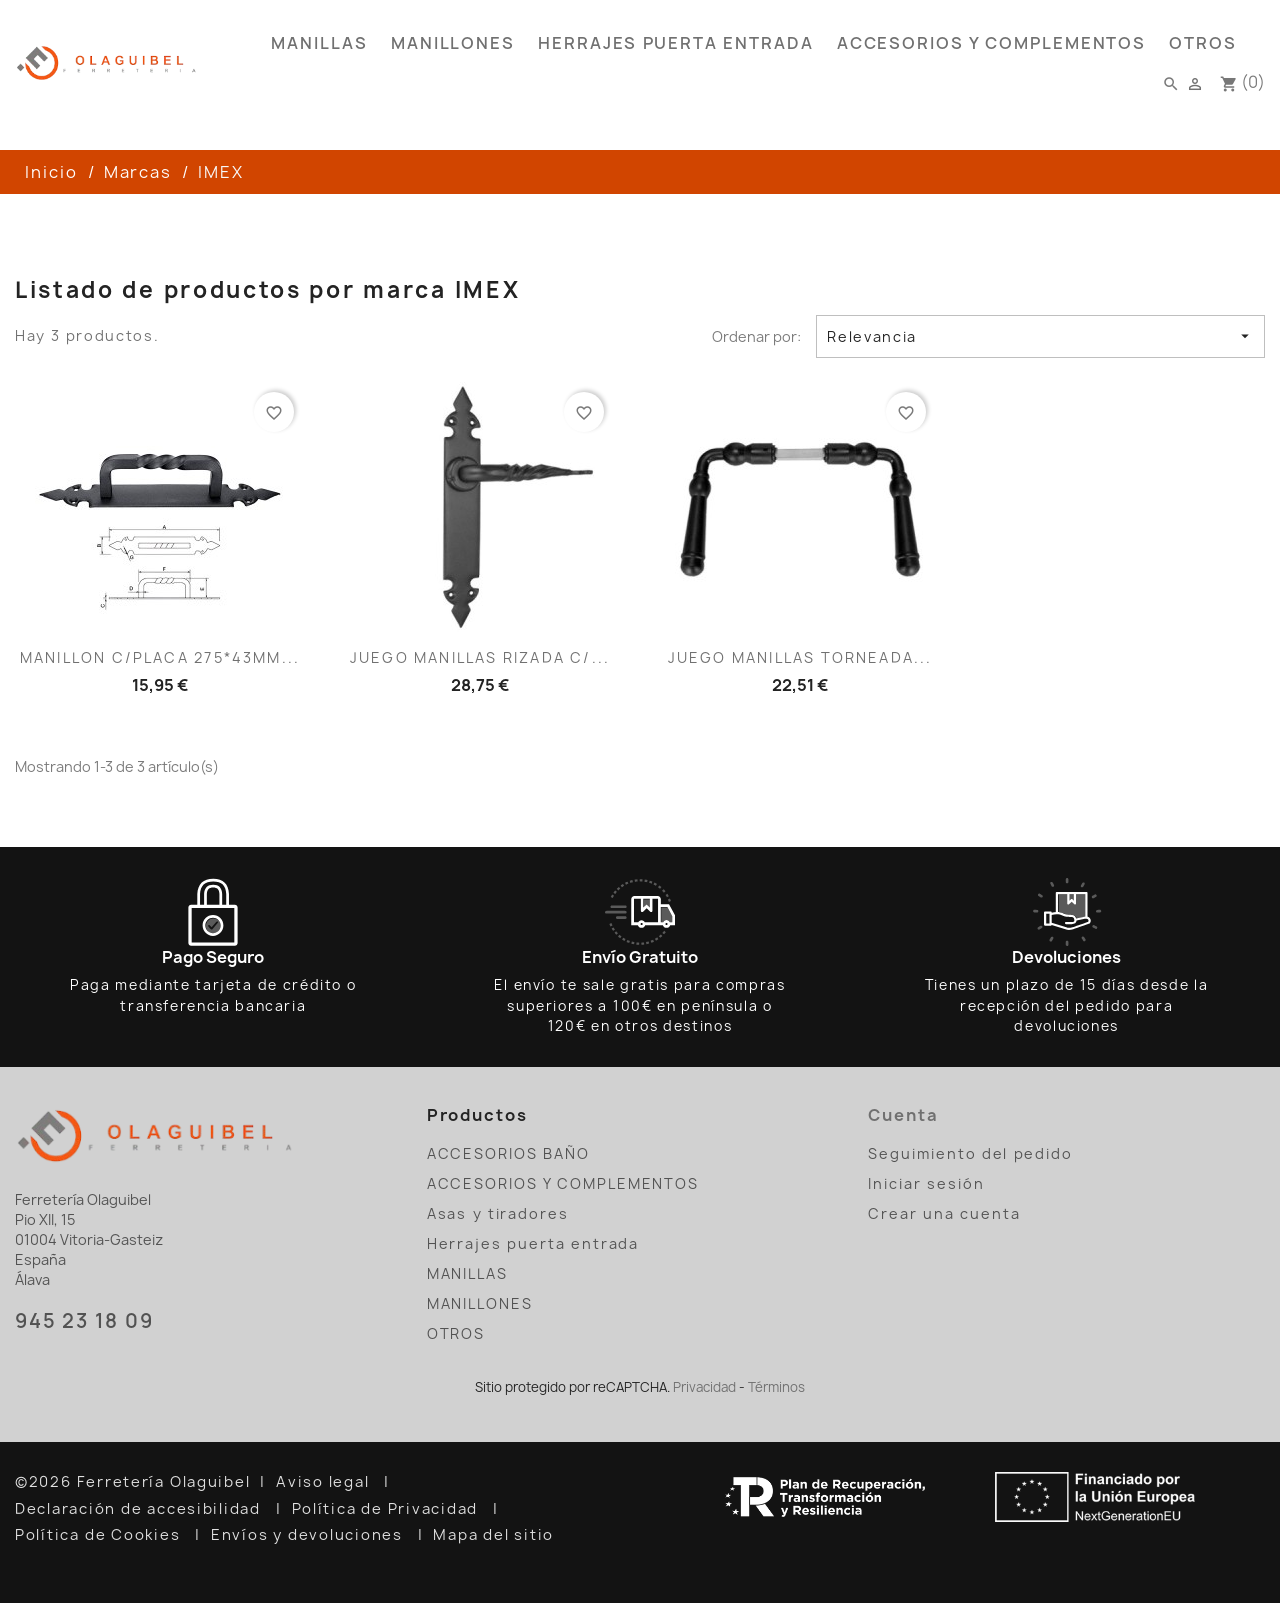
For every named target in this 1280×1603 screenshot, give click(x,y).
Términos (776, 1387)
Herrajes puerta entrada (676, 43)
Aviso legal (325, 1482)
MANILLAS (319, 43)
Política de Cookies (100, 1535)
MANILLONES (453, 43)
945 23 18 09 (84, 1321)
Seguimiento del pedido (970, 1153)
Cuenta (903, 1115)
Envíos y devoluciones (309, 1535)
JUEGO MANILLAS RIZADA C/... (480, 657)
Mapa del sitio (496, 1535)
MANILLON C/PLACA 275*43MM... (160, 657)
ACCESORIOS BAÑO (508, 1153)
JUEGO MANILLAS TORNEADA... (800, 657)
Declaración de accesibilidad (140, 1509)
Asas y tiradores (498, 1213)
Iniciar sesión (926, 1183)
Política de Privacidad (387, 1509)
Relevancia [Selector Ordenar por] (1040, 336)
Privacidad (704, 1387)
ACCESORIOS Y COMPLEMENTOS (992, 43)
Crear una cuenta (944, 1213)
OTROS (1203, 43)
